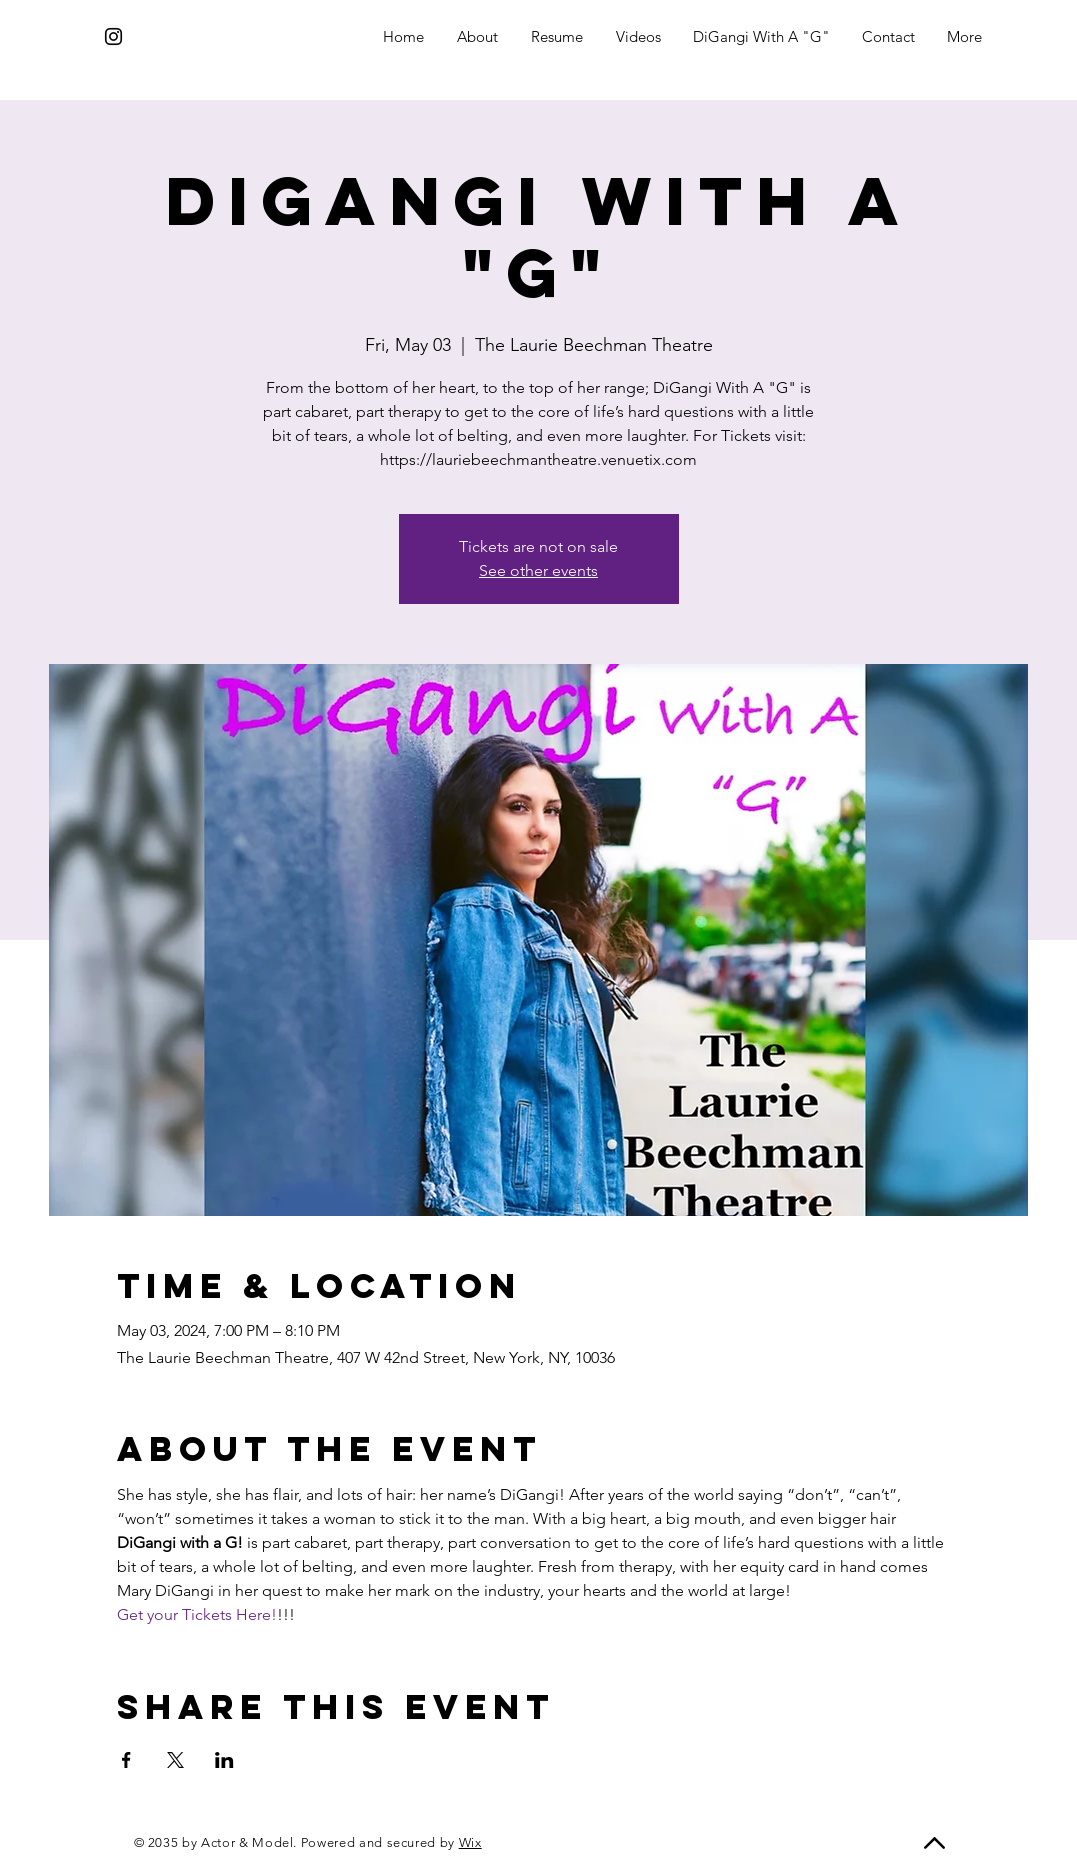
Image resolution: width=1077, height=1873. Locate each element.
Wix (470, 1842)
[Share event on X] (175, 1760)
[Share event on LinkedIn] (224, 1760)
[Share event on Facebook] (126, 1760)
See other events (538, 570)
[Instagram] (113, 36)
